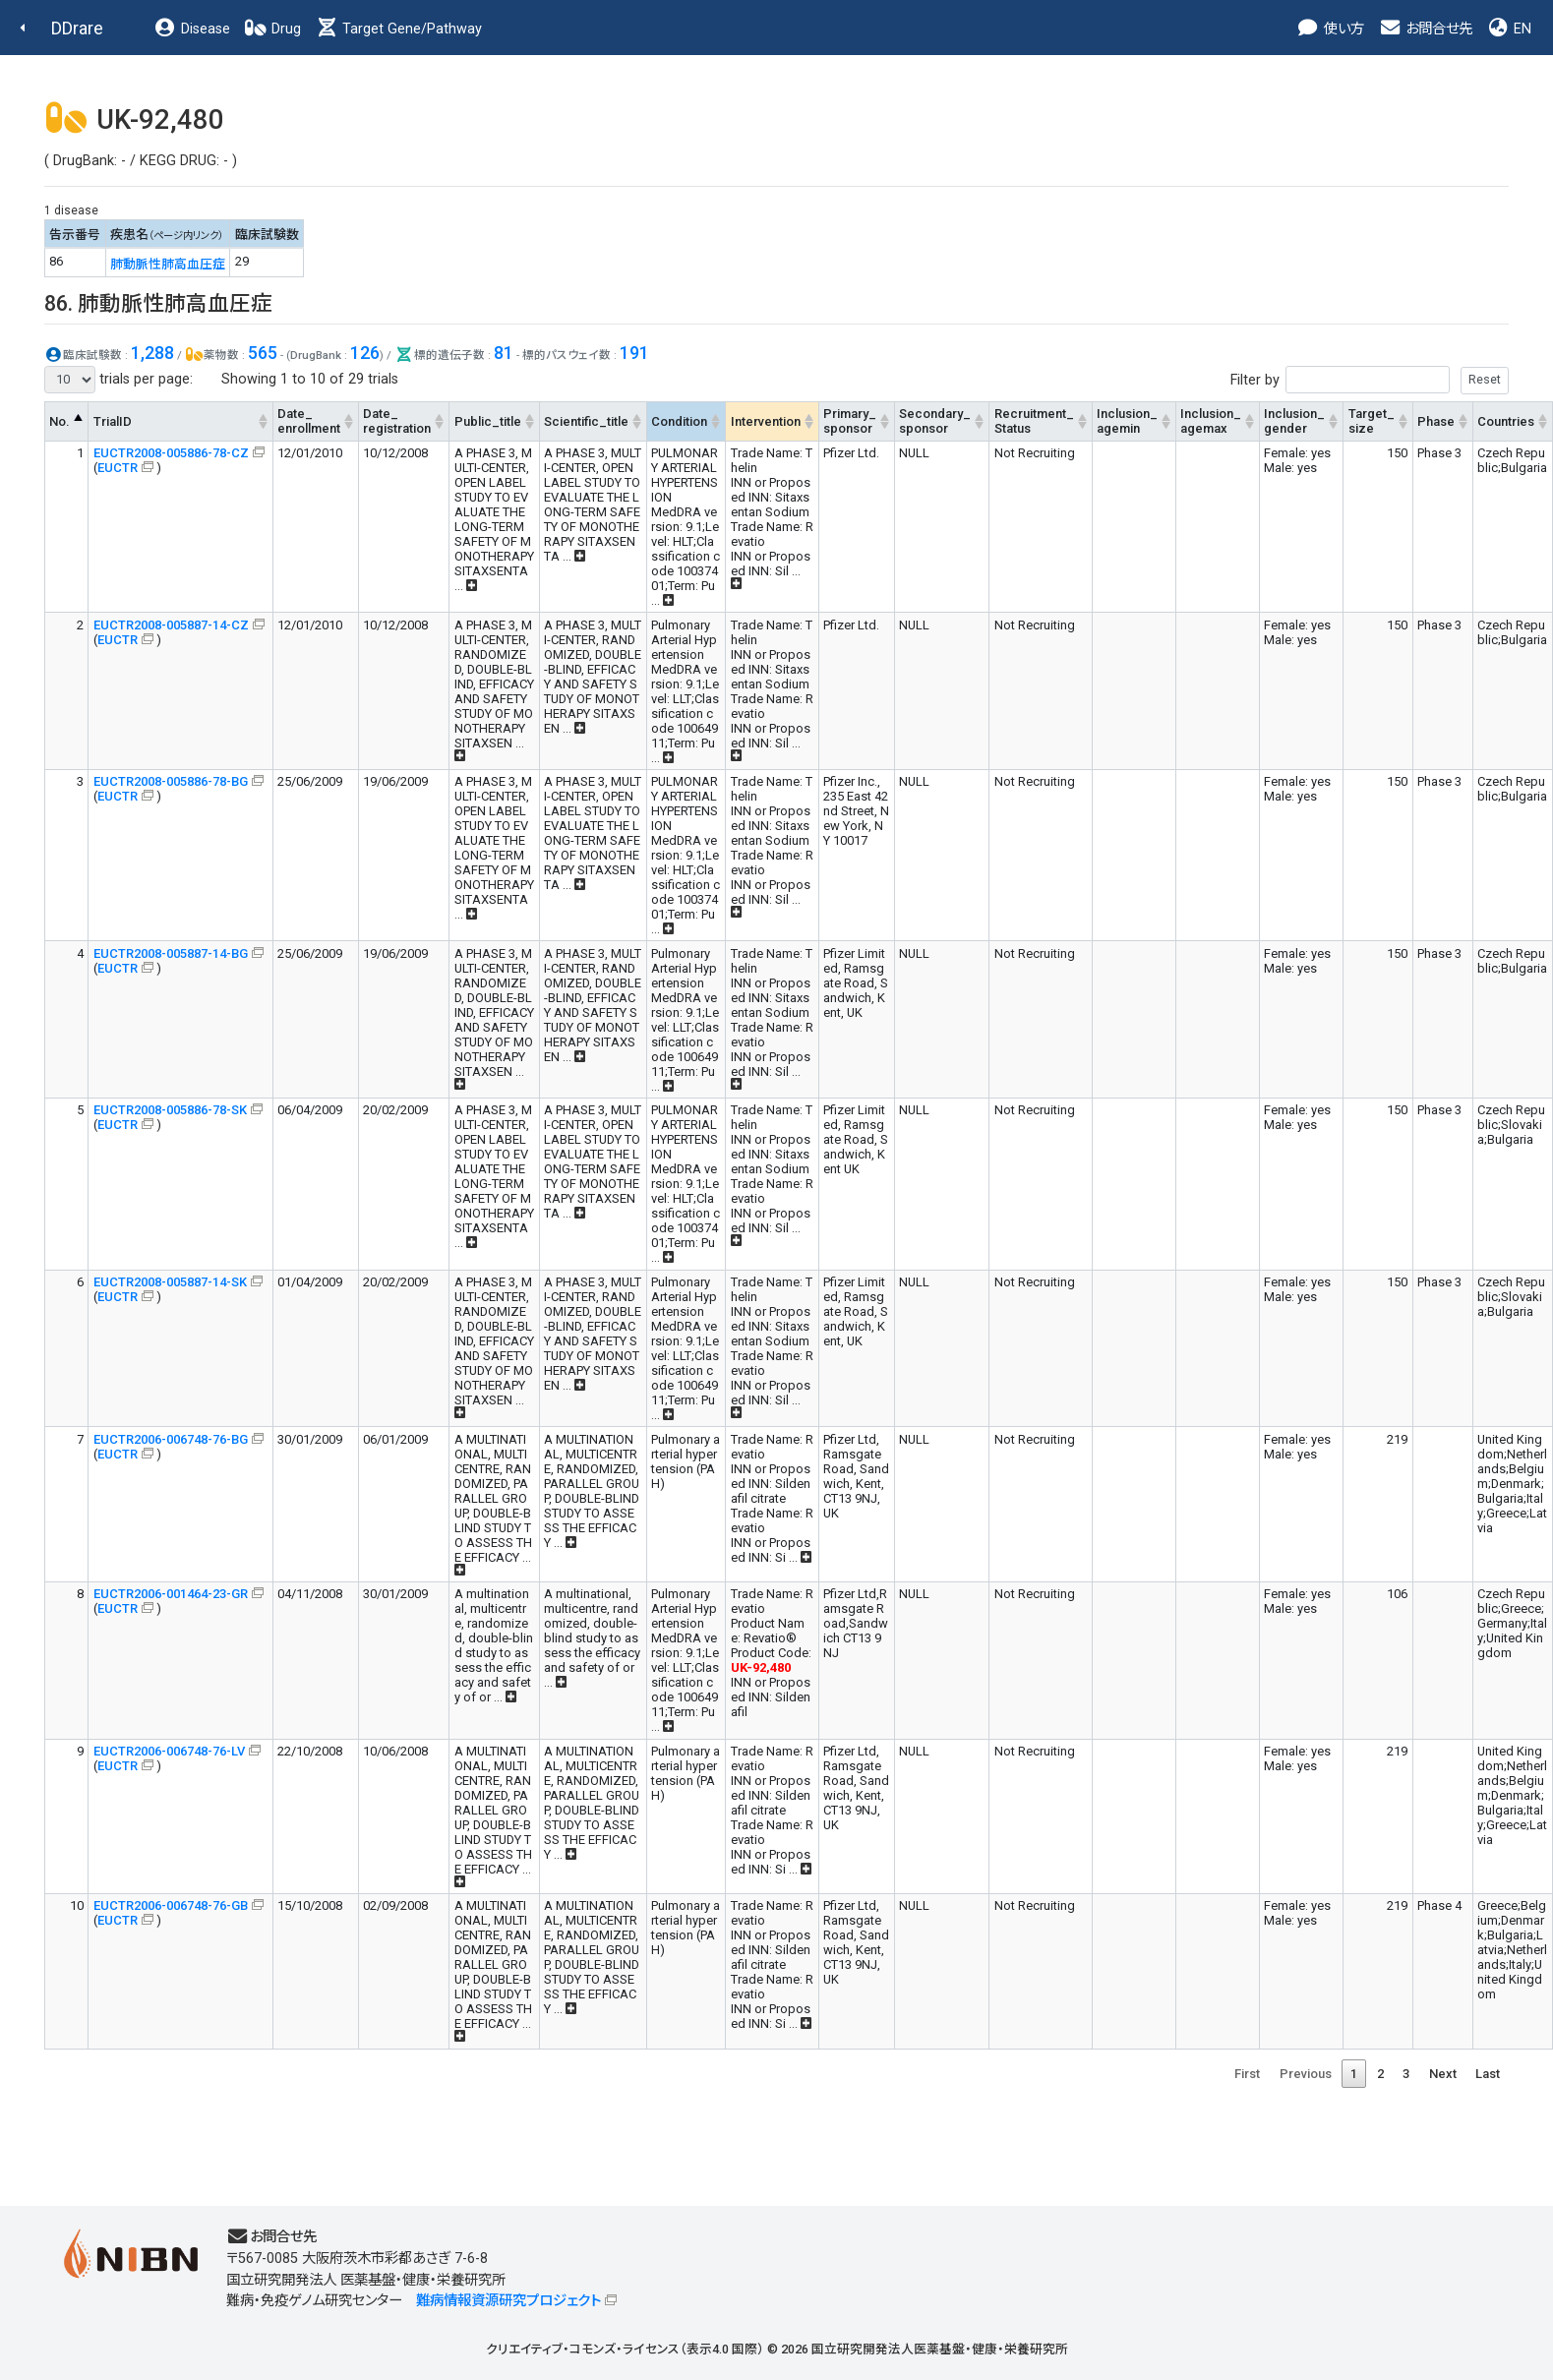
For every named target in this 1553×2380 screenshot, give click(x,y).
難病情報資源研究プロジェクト (508, 2300)
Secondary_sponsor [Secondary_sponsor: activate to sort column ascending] (935, 421)
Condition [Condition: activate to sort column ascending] (679, 421)
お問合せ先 (1425, 29)
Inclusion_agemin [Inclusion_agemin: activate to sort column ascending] (1127, 421)
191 (634, 352)
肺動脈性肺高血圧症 (167, 264)
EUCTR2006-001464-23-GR (170, 1593)
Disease (191, 29)
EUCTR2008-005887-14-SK (170, 1282)
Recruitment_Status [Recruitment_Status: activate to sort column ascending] (1034, 421)
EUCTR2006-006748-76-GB (170, 1905)
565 (262, 352)
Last (1487, 2073)
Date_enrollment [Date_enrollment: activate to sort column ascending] (308, 421)
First (1247, 2073)
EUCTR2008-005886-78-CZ (171, 453)
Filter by (1369, 380)
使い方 (1330, 29)
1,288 (152, 352)
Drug (272, 29)
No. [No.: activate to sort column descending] (59, 421)
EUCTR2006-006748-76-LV (169, 1751)
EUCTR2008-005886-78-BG (170, 781)
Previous (1306, 2073)
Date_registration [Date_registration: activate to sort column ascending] (397, 421)
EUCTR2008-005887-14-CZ (171, 625)
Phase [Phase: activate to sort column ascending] (1436, 421)
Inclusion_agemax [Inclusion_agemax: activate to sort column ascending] (1210, 421)
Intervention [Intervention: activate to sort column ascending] (766, 421)
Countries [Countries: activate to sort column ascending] (1505, 421)
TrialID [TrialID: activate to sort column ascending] (112, 421)
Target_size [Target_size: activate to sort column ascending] (1371, 421)
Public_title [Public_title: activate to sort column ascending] (487, 421)
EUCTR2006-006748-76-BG (170, 1439)
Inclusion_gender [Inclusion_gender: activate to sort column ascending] (1294, 421)
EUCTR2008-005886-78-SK (170, 1109)
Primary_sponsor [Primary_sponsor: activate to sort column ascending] (849, 421)
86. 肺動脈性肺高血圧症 (158, 303)
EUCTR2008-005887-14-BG (170, 953)
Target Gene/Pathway (398, 29)
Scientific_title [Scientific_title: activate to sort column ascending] (586, 421)
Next (1443, 2073)
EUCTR (117, 467)
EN (1508, 29)
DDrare (77, 28)
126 (365, 352)
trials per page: (118, 379)
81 (503, 352)
